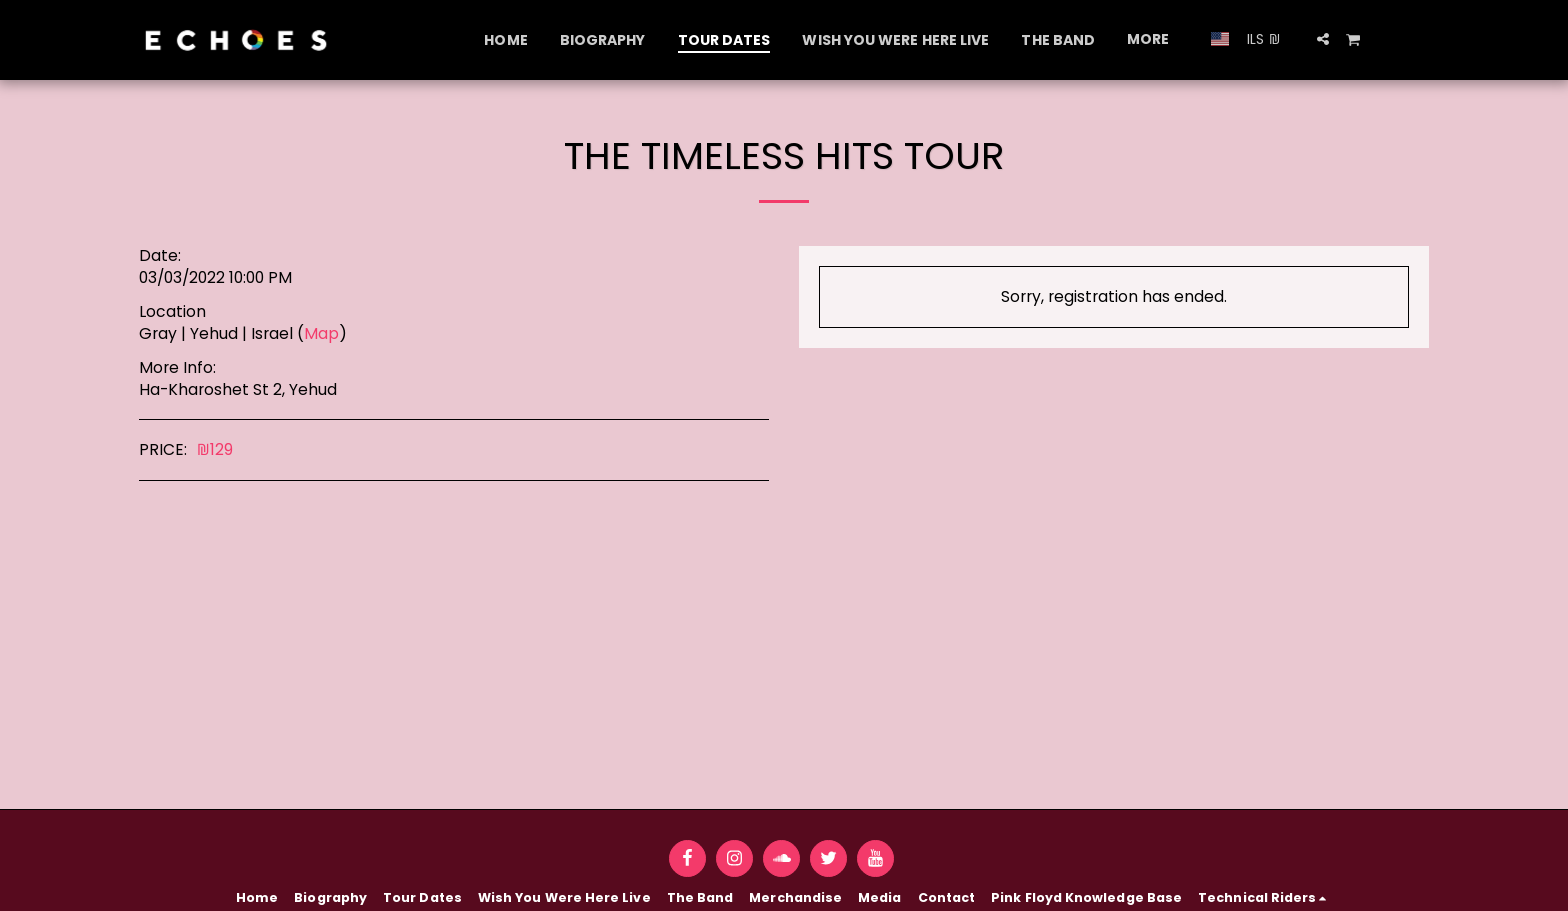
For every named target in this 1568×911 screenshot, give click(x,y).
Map (321, 333)
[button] (1323, 39)
